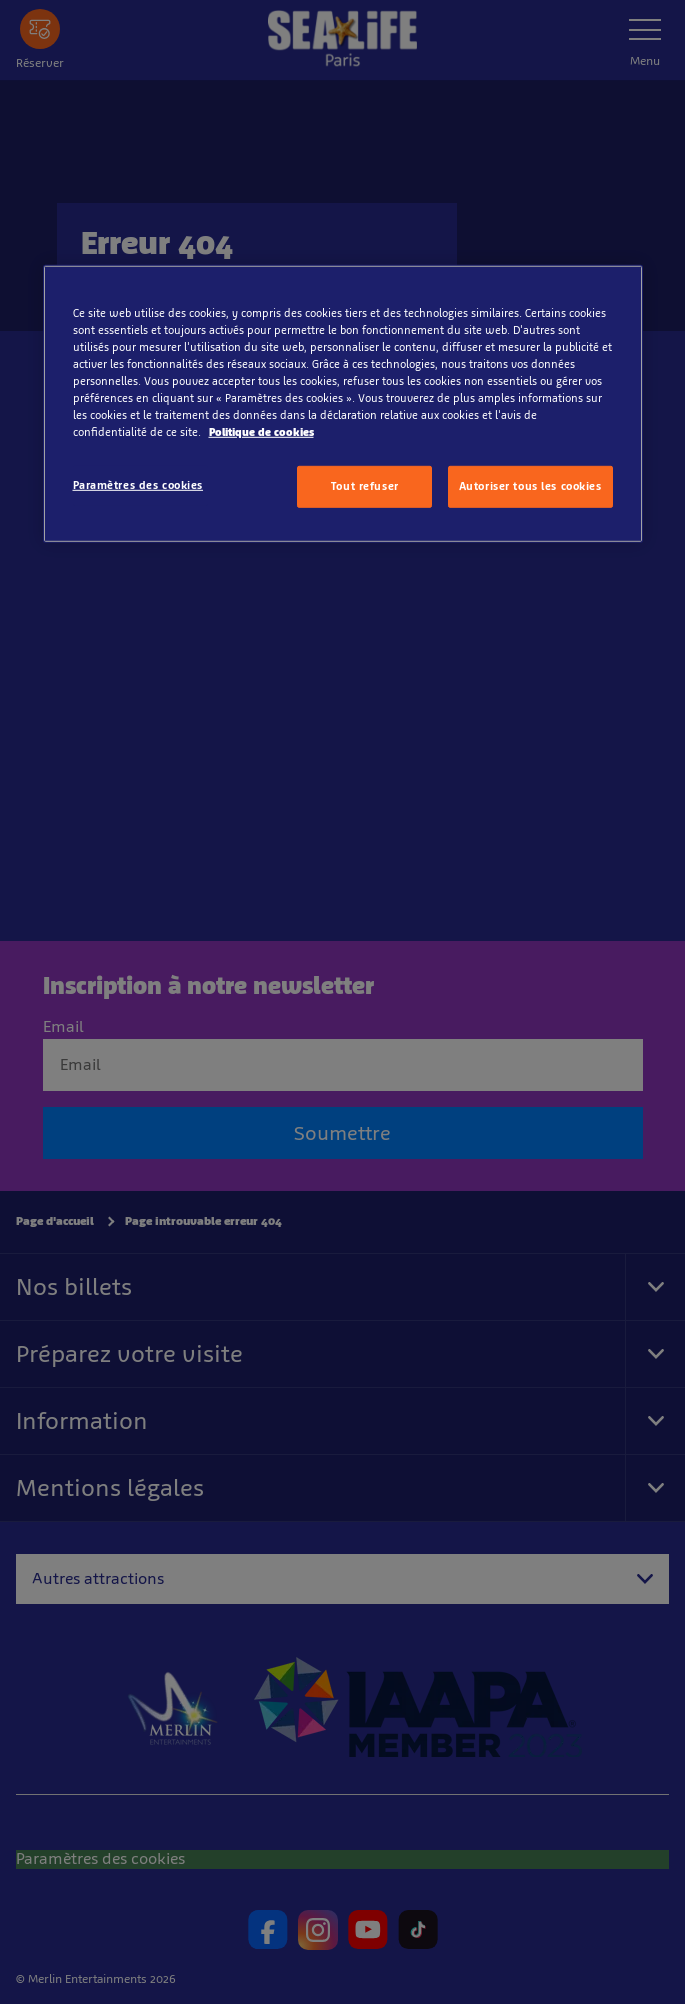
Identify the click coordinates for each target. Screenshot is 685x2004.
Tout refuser (365, 486)
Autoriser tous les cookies (530, 486)
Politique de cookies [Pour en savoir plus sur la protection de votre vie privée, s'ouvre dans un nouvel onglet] (261, 432)
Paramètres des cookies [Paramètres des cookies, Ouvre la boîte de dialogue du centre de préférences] (138, 485)
